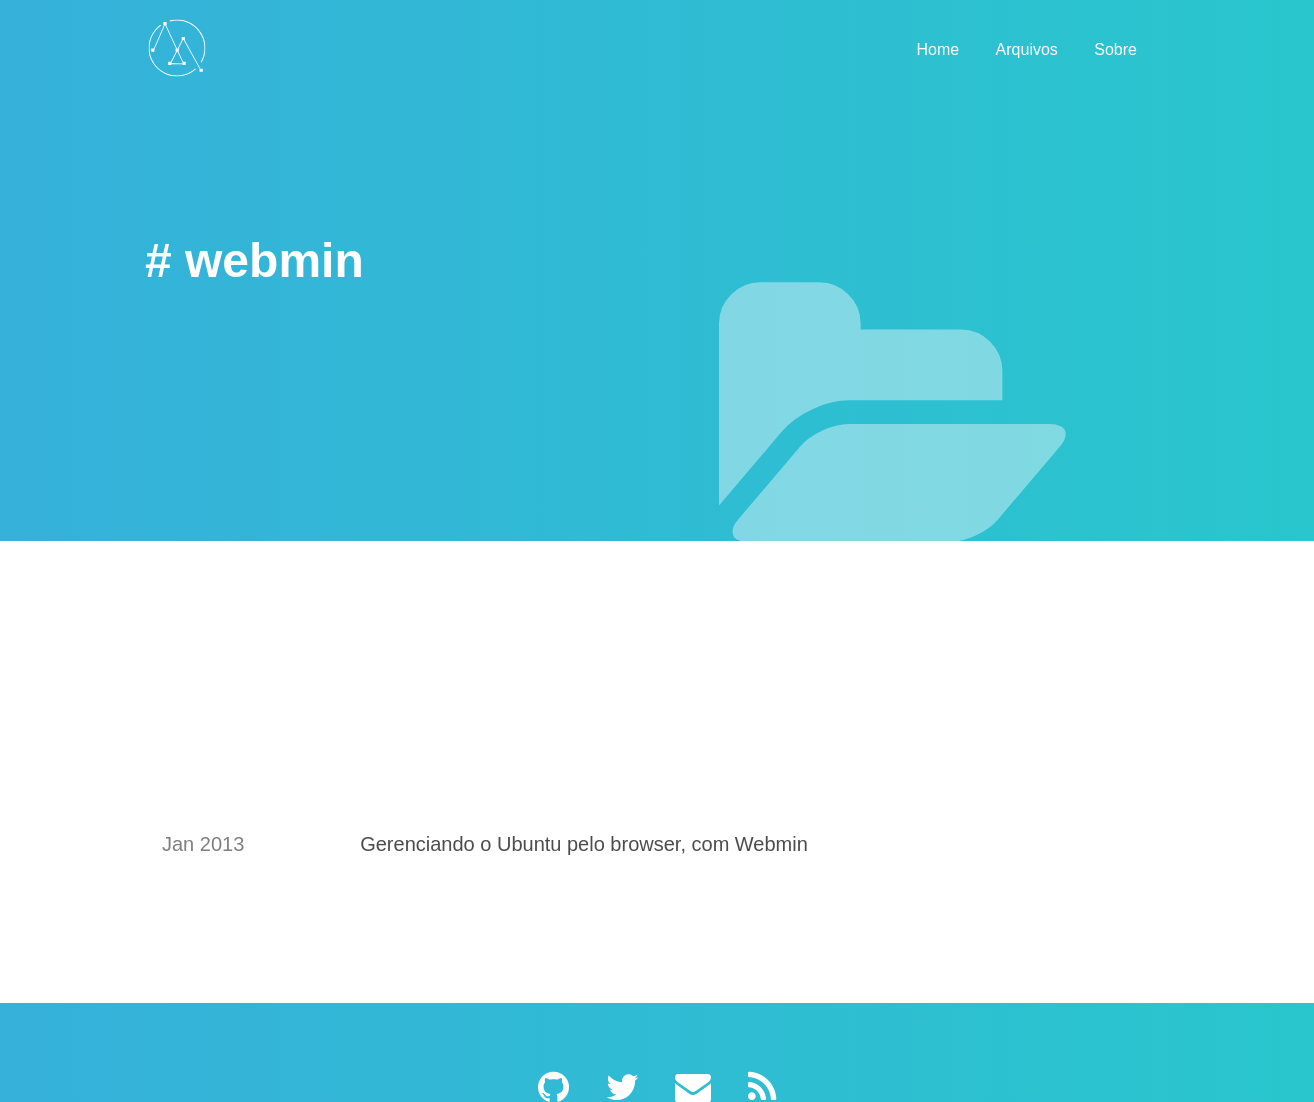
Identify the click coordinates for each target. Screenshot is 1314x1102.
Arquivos (1027, 49)
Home (937, 49)
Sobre (1115, 49)
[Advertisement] (657, 733)
